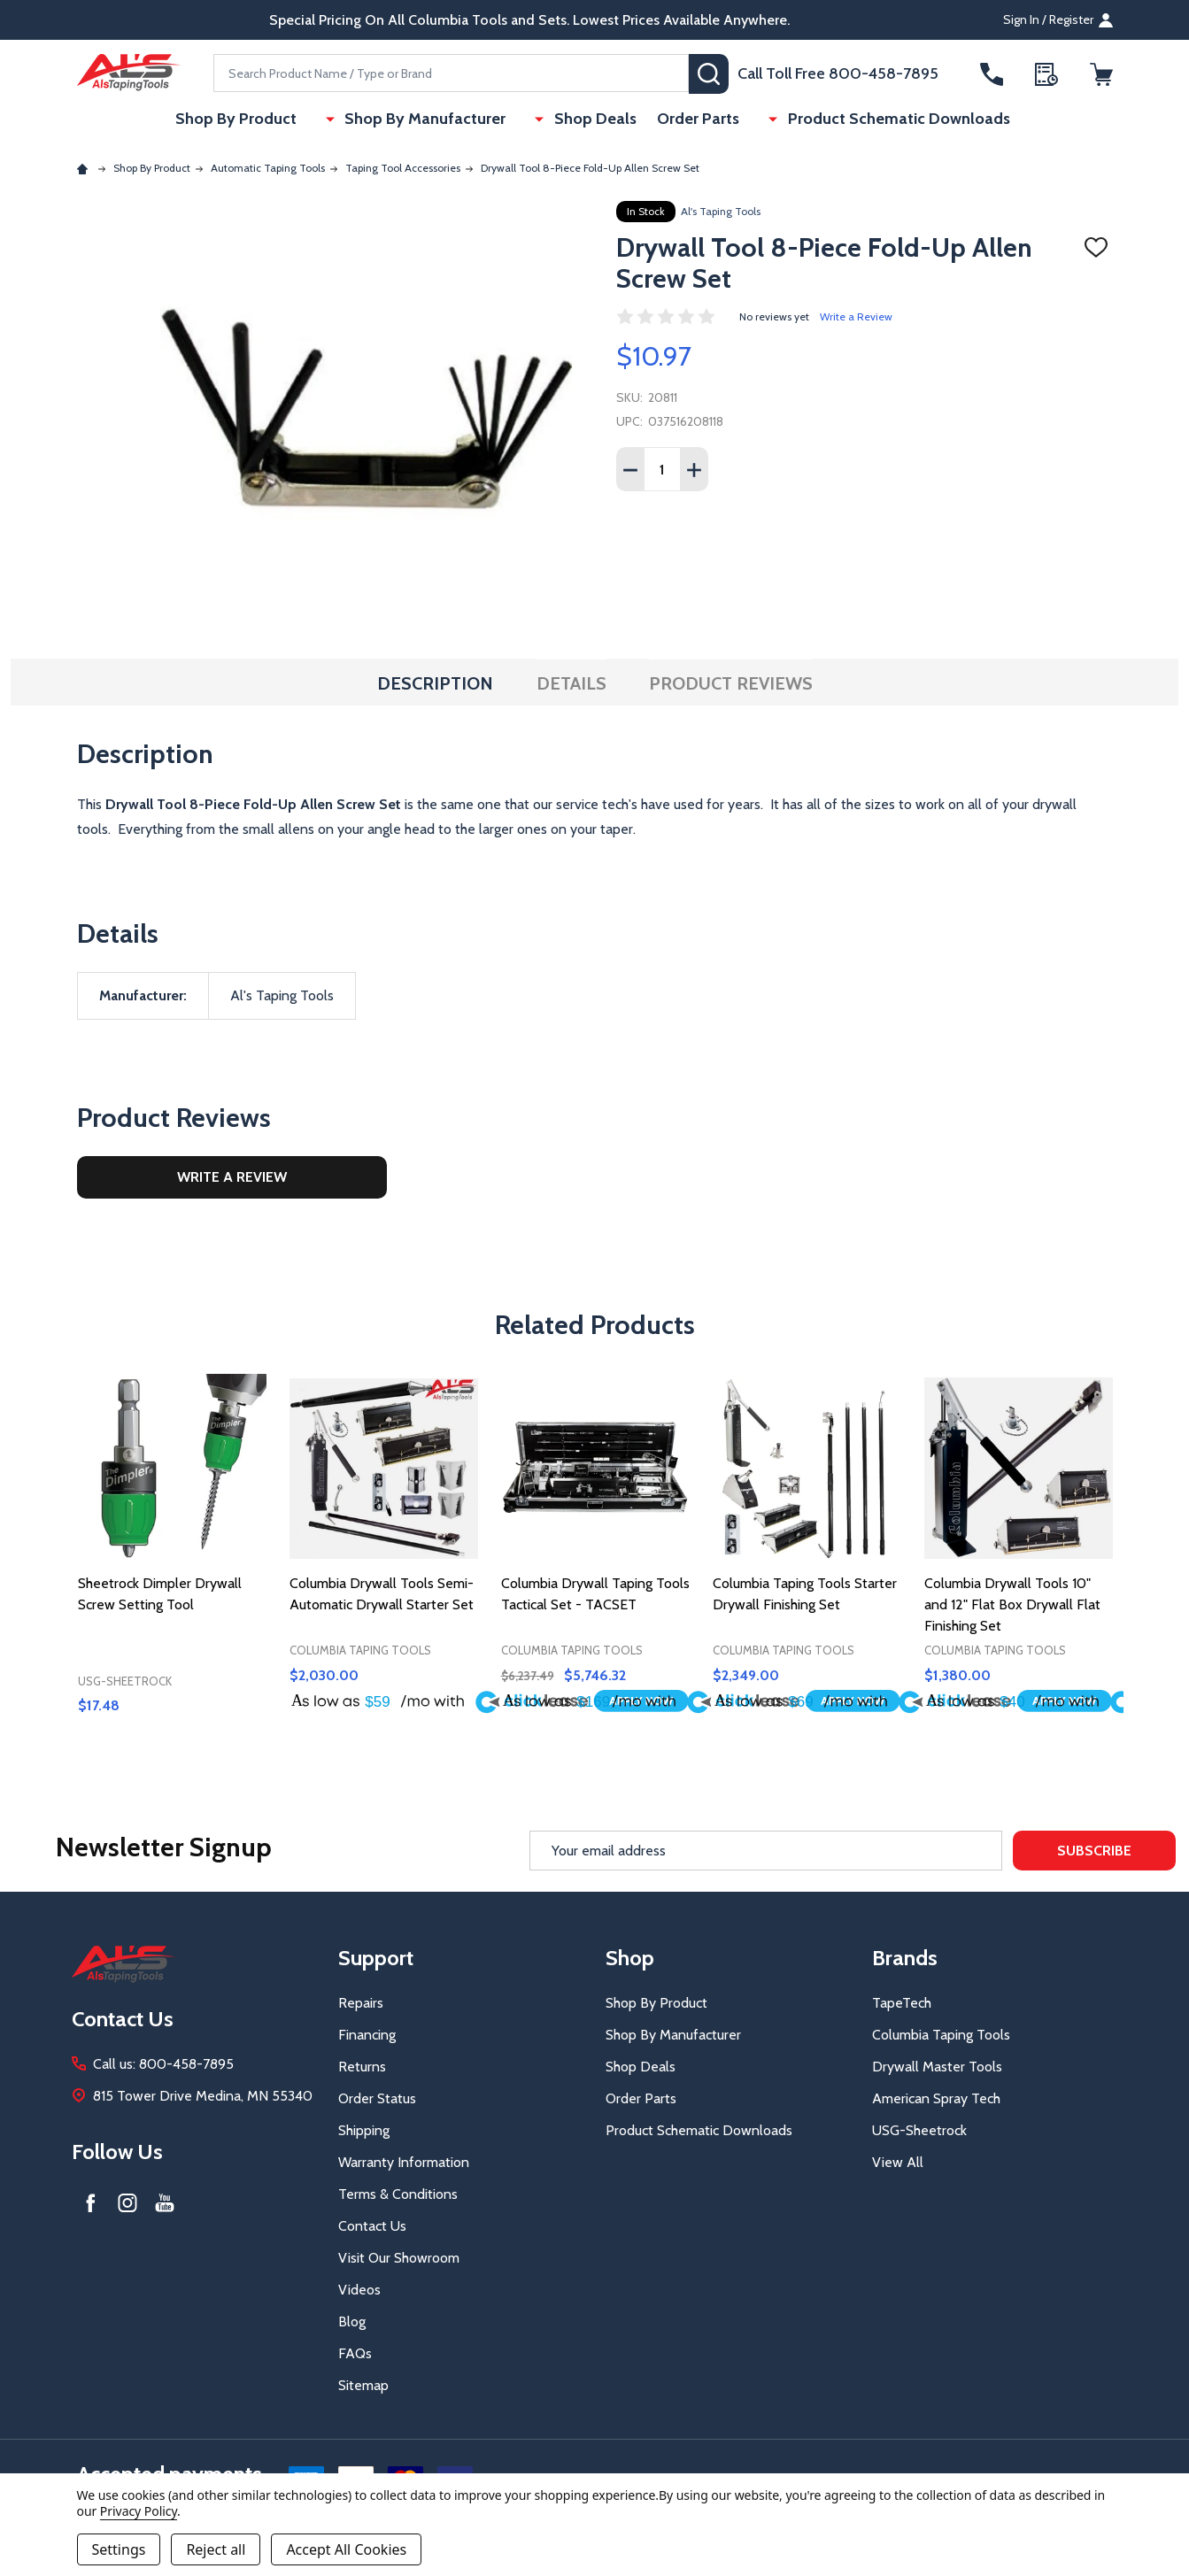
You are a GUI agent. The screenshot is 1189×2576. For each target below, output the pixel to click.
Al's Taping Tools (720, 211)
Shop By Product (266, 119)
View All (897, 2162)
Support (375, 1958)
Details (571, 683)
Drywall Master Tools (937, 2066)
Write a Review (856, 316)
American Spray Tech (936, 2098)
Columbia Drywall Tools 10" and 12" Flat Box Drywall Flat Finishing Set (1012, 1604)
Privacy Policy (138, 2511)
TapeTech (901, 2002)
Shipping (364, 2130)
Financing (367, 2034)
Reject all (215, 2549)
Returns (362, 2066)
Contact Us (372, 2225)
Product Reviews (731, 683)
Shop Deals (585, 119)
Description (435, 683)
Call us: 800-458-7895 (163, 2063)
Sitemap (363, 2385)
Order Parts (693, 119)
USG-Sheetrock (919, 2130)
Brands (905, 1958)
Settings (119, 2549)
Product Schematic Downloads (873, 119)
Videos (359, 2289)
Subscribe (1094, 1850)
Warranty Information (403, 2162)
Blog (352, 2321)
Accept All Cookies (346, 2549)
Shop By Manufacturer (435, 119)
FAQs (355, 2353)
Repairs (360, 2002)
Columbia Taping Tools (941, 2034)
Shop (630, 1958)
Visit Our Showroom (398, 2257)
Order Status (377, 2098)
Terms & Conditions (398, 2194)
